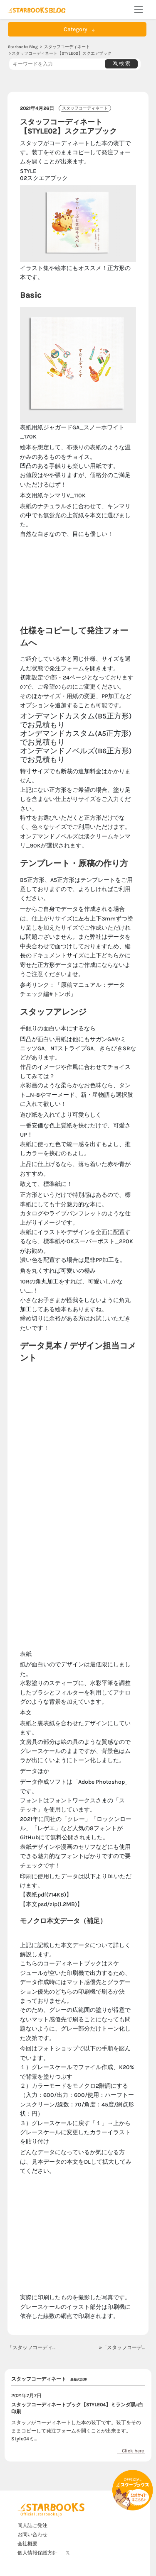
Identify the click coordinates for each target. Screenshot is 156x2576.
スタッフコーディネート (67, 46)
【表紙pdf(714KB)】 (46, 1894)
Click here (133, 2451)
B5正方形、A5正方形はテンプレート (67, 880)
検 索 (121, 63)
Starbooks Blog (23, 46)
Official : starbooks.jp (41, 2514)
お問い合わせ (32, 2534)
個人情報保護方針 (37, 2553)
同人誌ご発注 (32, 2525)
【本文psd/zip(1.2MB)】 (51, 1904)
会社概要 (27, 2544)
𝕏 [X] (68, 2553)
